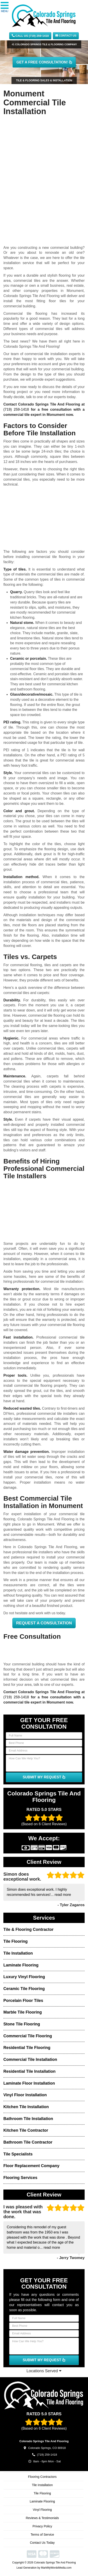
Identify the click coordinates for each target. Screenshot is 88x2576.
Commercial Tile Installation (30, 2059)
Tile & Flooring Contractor (28, 1929)
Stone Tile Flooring (21, 2024)
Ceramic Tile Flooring (24, 1988)
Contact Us (65, 35)
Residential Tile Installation (29, 2071)
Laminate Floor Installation (29, 2083)
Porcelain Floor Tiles (23, 2000)
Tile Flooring (15, 1941)
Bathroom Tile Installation (28, 2118)
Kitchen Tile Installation (26, 2107)
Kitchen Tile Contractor (25, 2130)
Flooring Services (20, 2177)
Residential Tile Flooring (26, 2047)
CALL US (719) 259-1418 (30, 35)
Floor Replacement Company (31, 2166)
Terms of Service (42, 2534)
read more (63, 1895)
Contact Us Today (42, 2542)
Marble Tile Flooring (22, 2012)
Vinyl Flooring (42, 2509)
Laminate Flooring (20, 1965)
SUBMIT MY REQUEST (44, 1777)
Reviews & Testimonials (42, 2518)
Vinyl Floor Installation (25, 2095)
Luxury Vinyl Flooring (24, 1977)
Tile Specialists (18, 2154)
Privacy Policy (42, 2526)
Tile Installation (18, 1953)
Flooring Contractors (42, 2476)
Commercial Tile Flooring (27, 2036)
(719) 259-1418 (16, 409)
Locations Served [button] (44, 2371)
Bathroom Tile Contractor (27, 2142)
